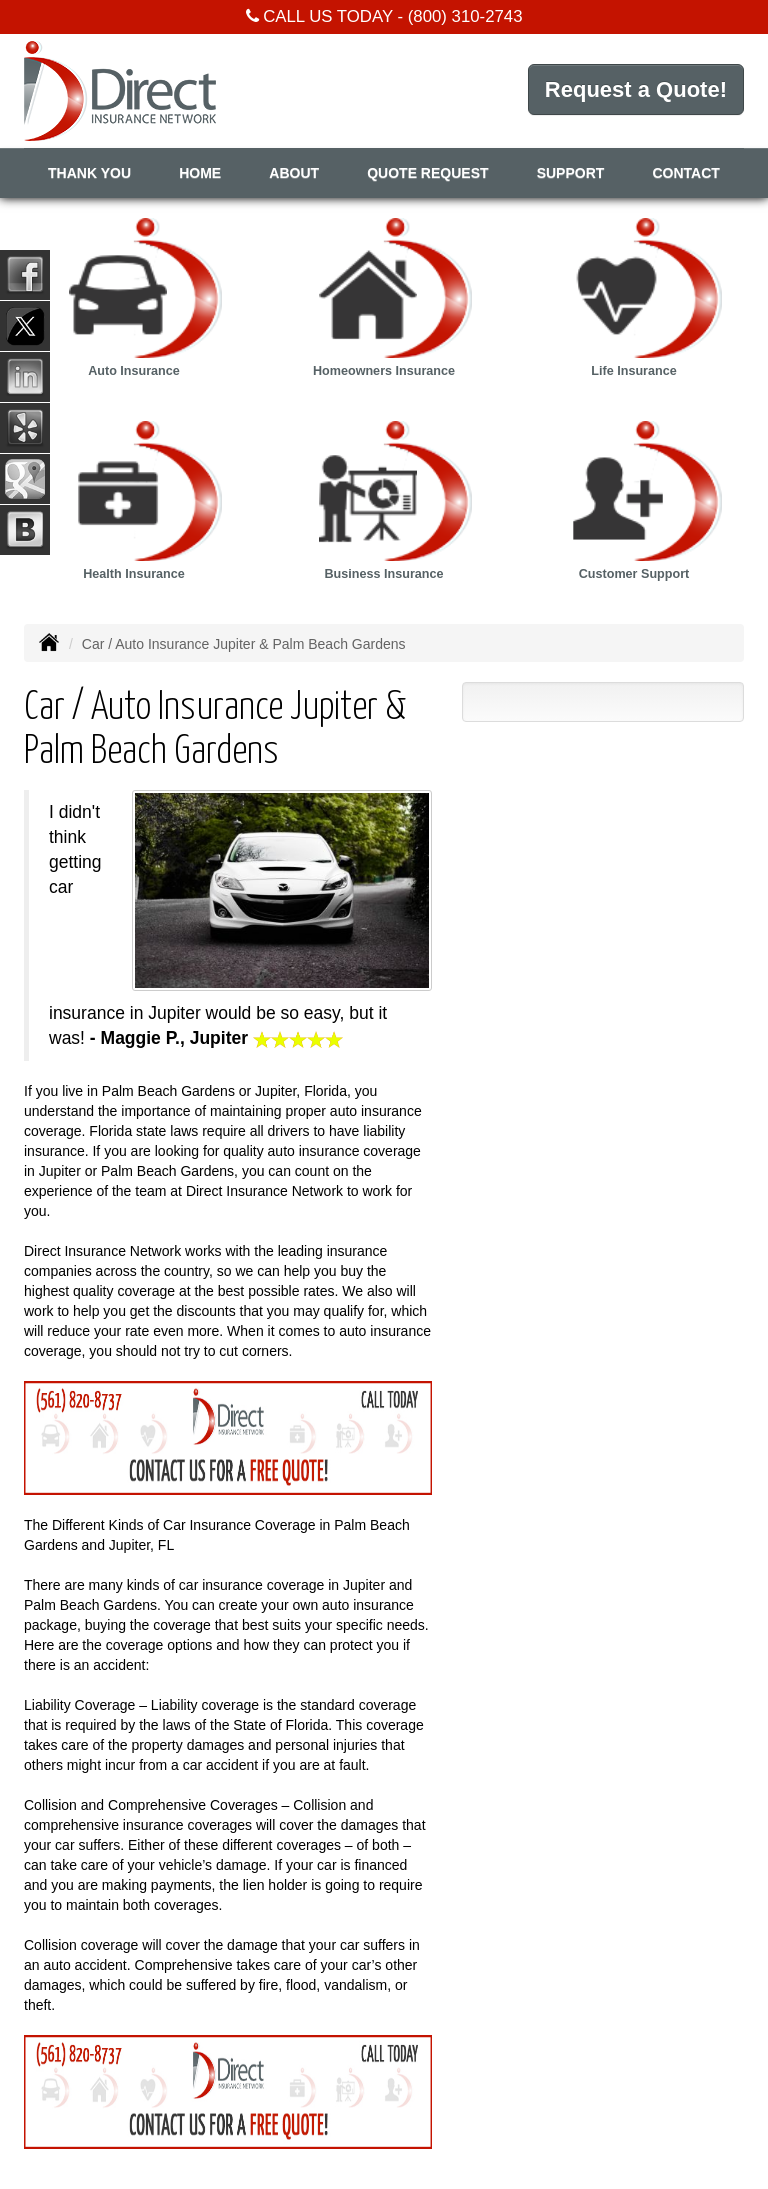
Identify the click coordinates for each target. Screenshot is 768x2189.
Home (200, 173)
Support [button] (571, 173)
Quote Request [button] (427, 173)
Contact (686, 173)
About (294, 173)
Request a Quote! (636, 89)
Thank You (89, 173)
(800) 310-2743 (465, 16)
